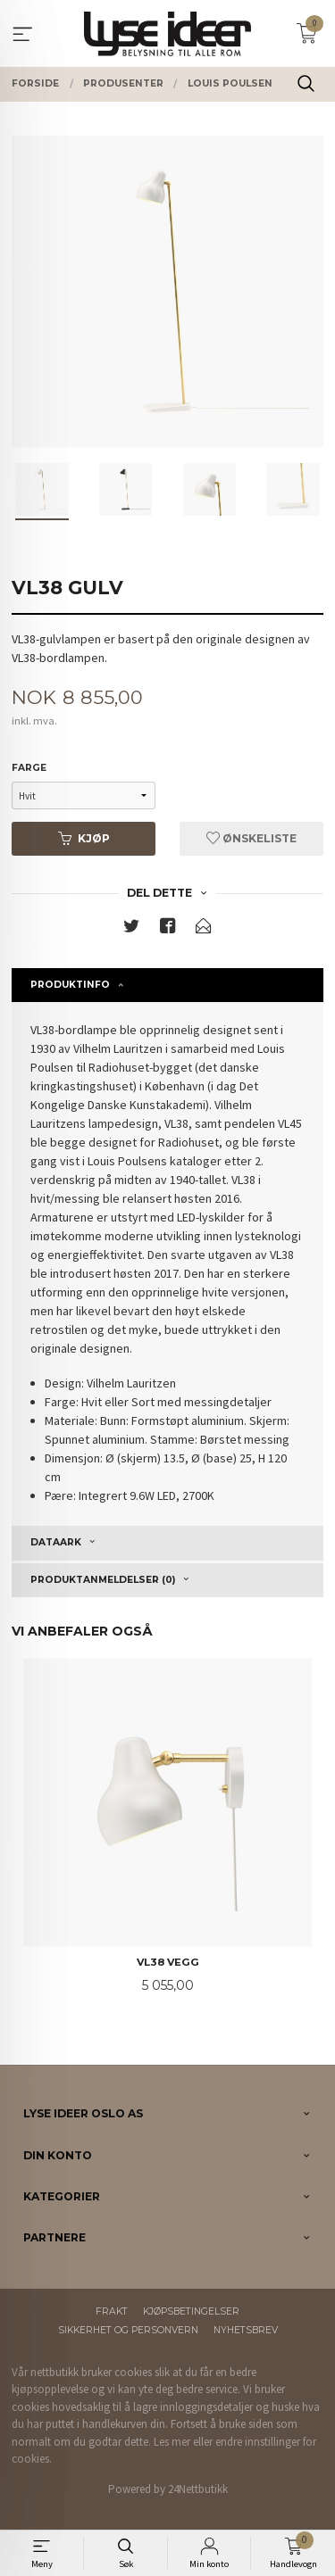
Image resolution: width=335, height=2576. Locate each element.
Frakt (112, 2311)
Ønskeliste (251, 838)
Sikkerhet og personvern (128, 2330)
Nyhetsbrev (246, 2330)
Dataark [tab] (55, 1542)
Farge (29, 768)
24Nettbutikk (198, 2489)
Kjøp (84, 838)
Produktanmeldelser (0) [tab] (102, 1580)
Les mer (172, 2441)
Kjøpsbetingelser (191, 2311)
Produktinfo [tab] (70, 984)
